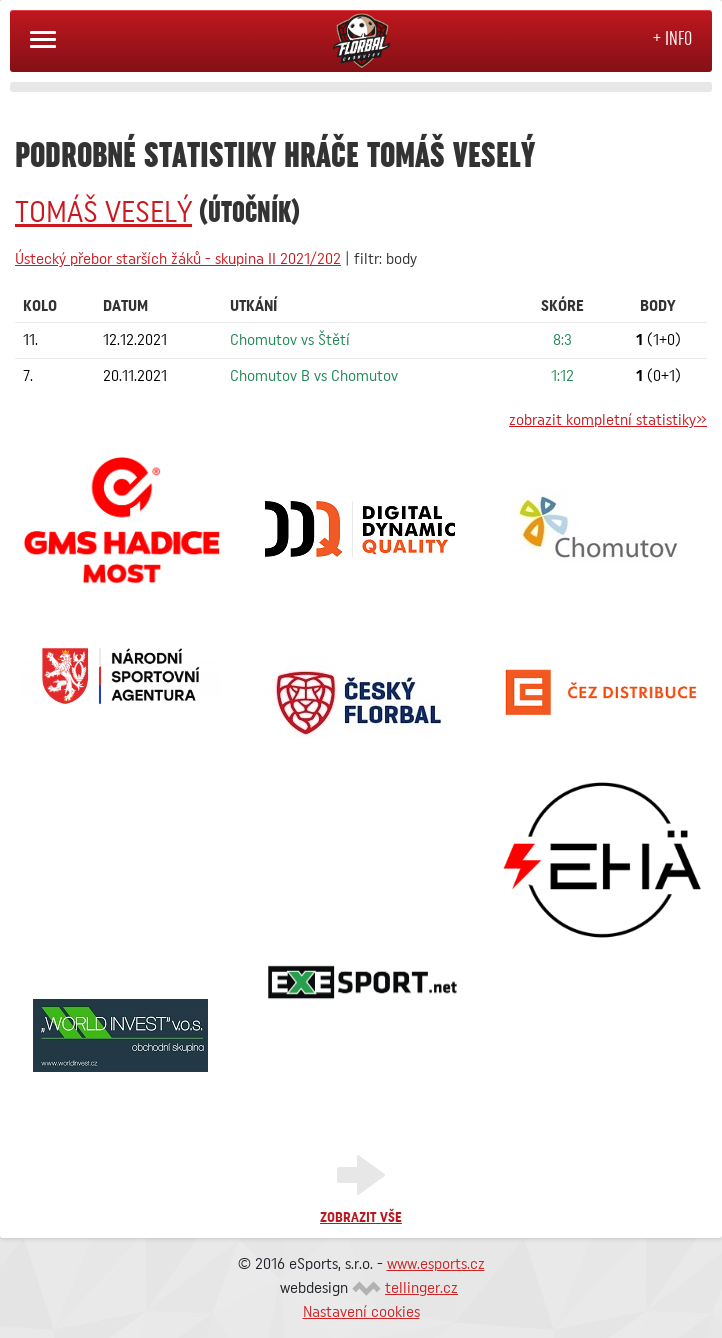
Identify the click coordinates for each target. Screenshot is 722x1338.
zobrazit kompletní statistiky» (608, 420)
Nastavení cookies (361, 1312)
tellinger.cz (421, 1288)
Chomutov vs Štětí (290, 340)
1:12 (562, 376)
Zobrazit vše (361, 1218)
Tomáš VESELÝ (103, 213)
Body (658, 306)
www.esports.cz (436, 1264)
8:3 (562, 340)
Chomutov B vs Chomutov (314, 376)
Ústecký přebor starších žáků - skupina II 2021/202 (178, 259)
